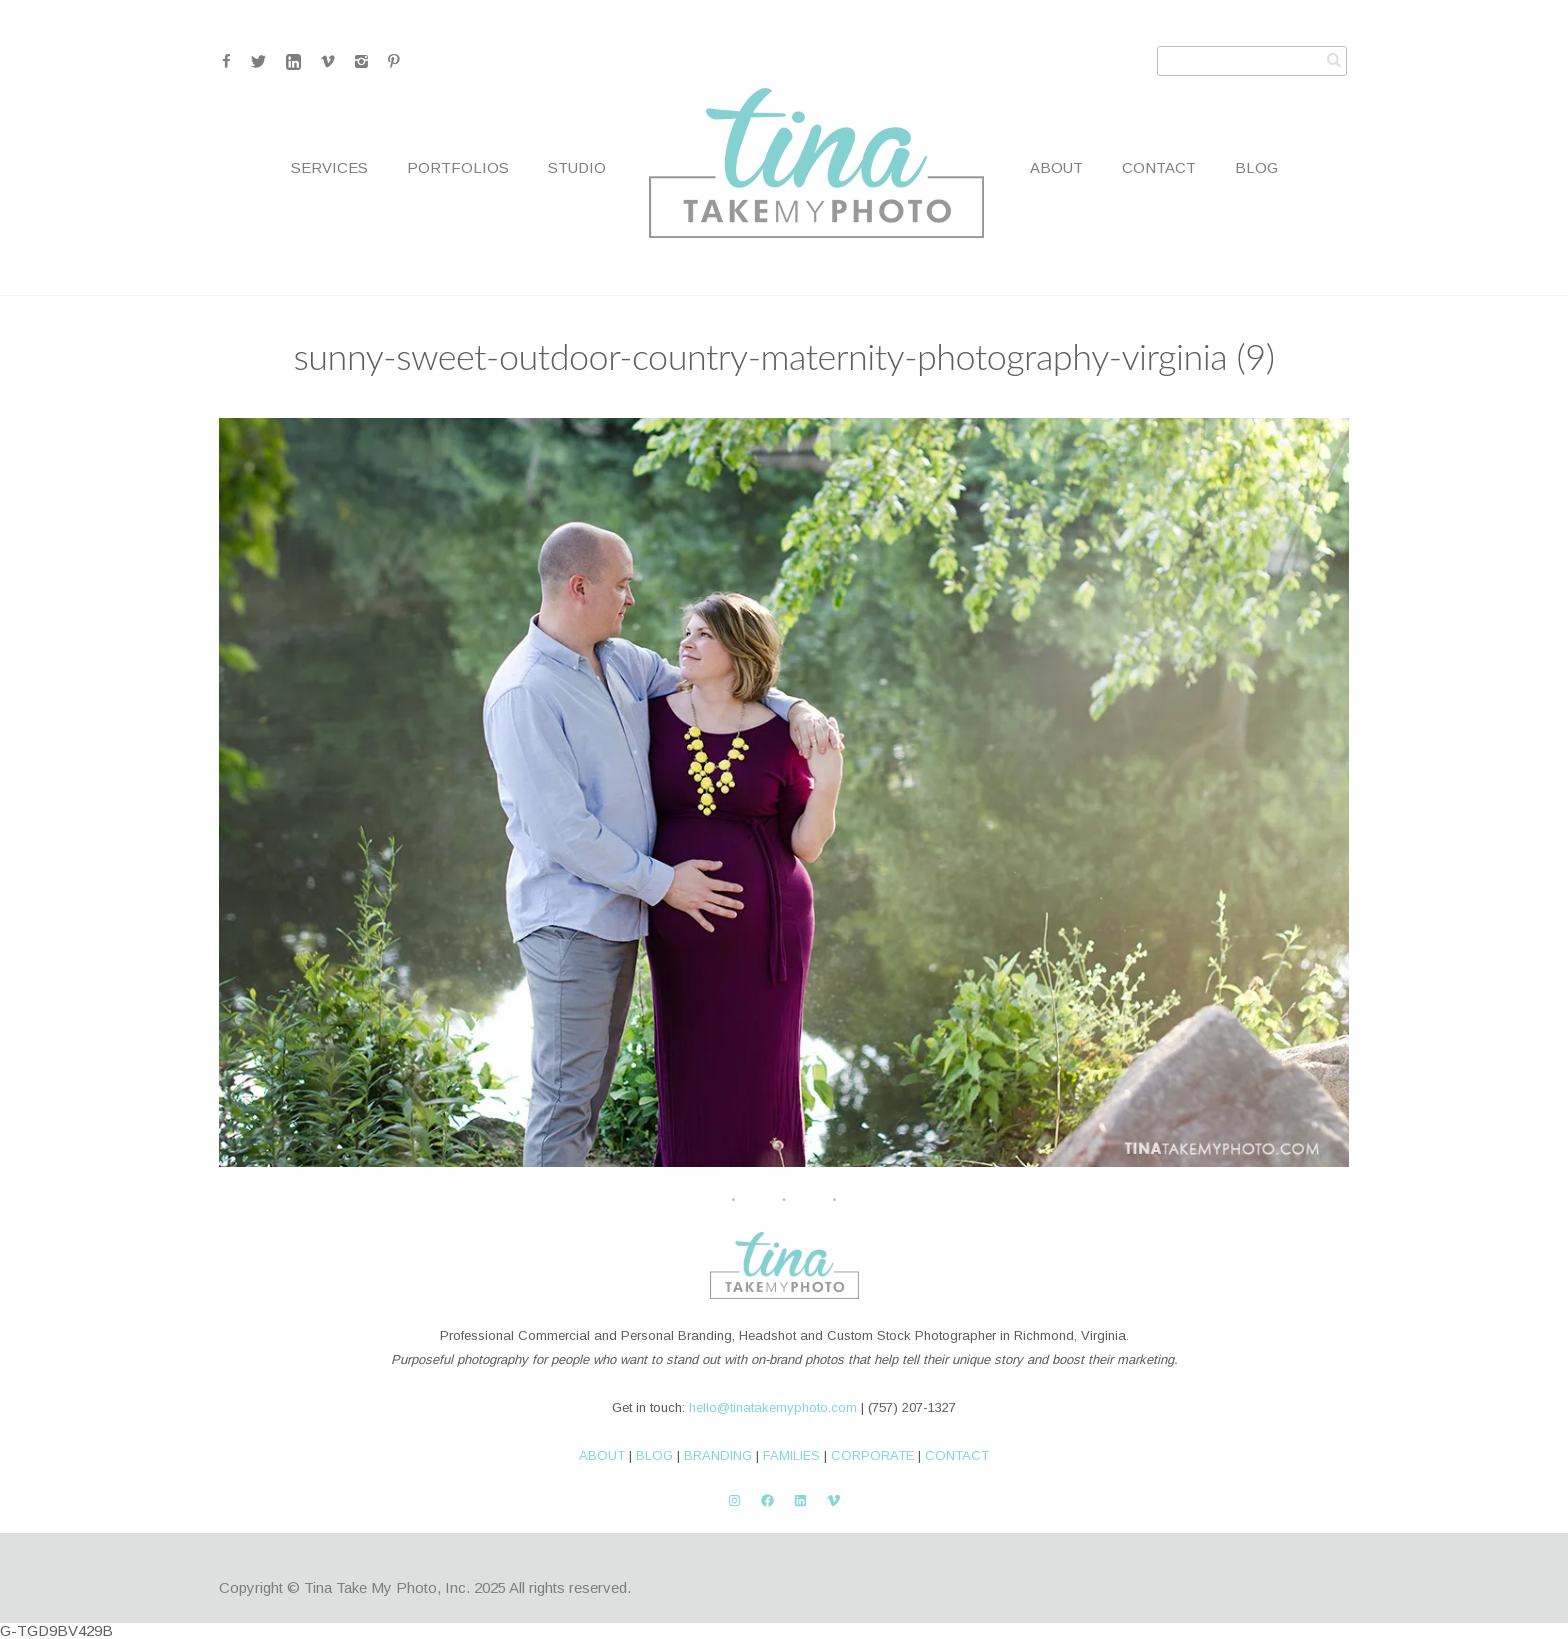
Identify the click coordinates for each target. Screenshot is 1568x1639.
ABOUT (602, 1455)
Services (329, 167)
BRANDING (718, 1455)
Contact (1159, 167)
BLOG (654, 1455)
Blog (1256, 167)
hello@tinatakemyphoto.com (773, 1407)
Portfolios (458, 167)
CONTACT (957, 1455)
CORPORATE (872, 1455)
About (1056, 167)
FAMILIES (791, 1455)
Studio (577, 167)
